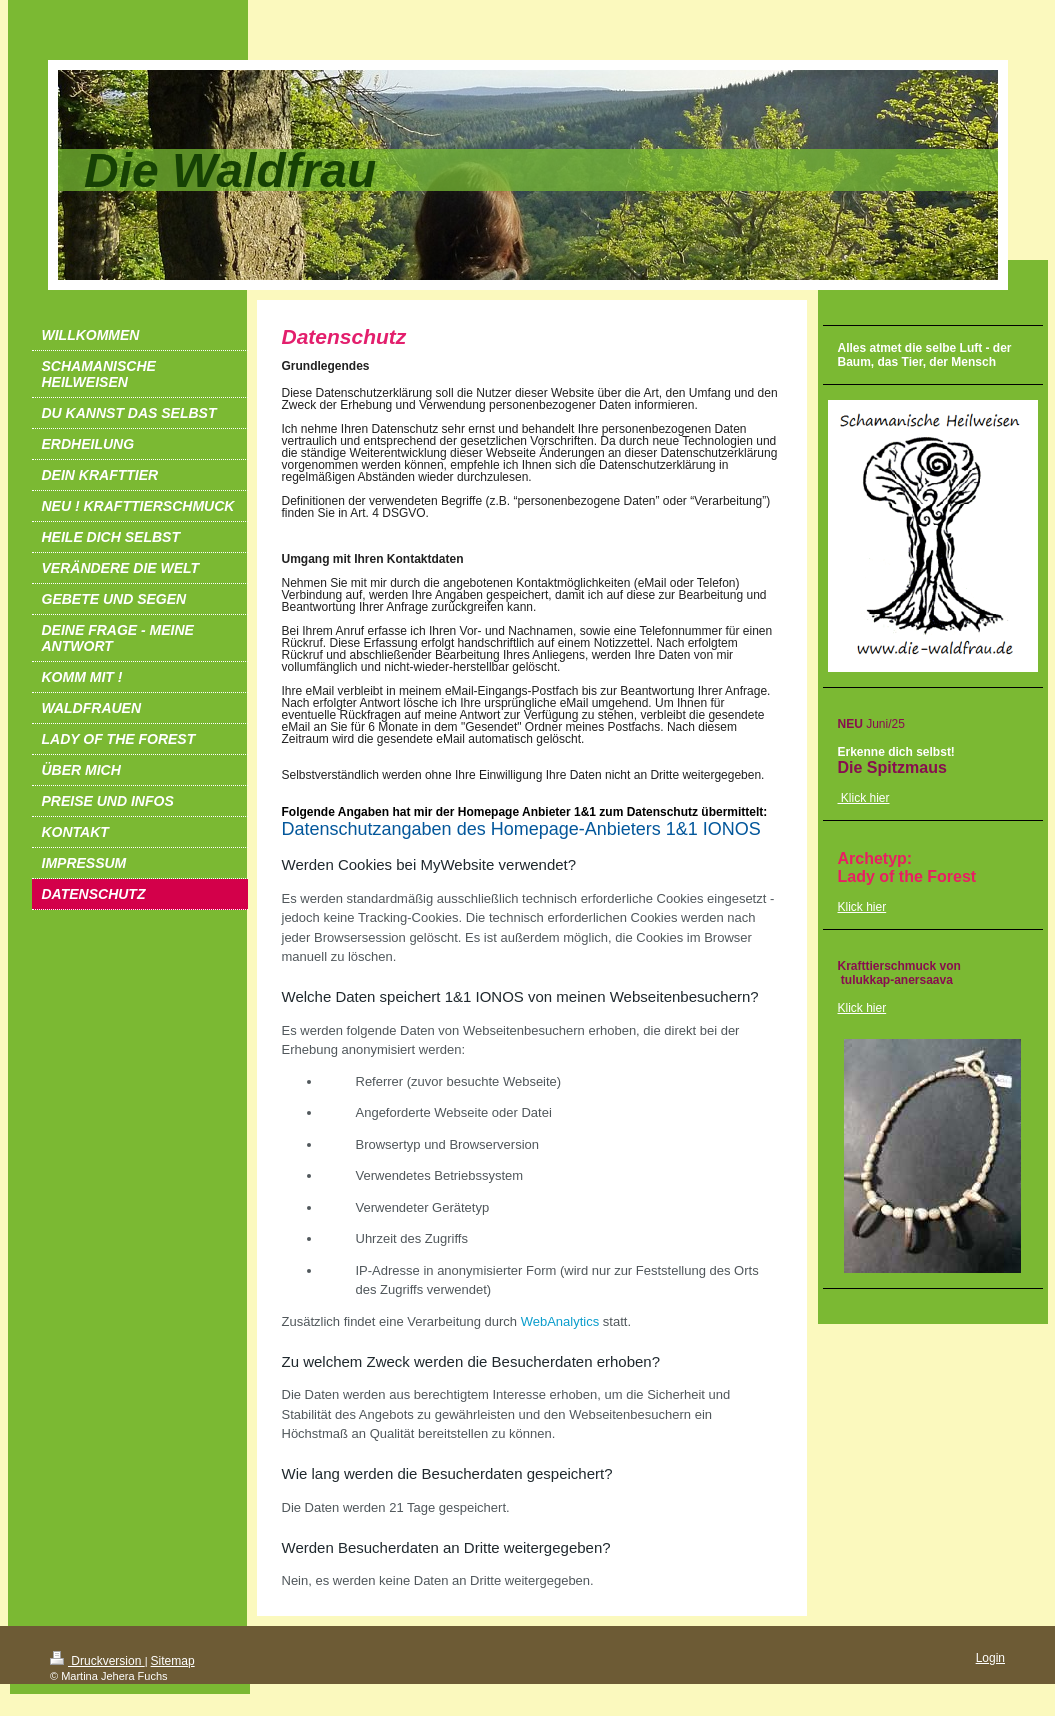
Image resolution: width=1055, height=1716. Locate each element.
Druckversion (97, 1661)
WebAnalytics (560, 1321)
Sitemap (173, 1661)
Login (990, 1658)
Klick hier (862, 907)
